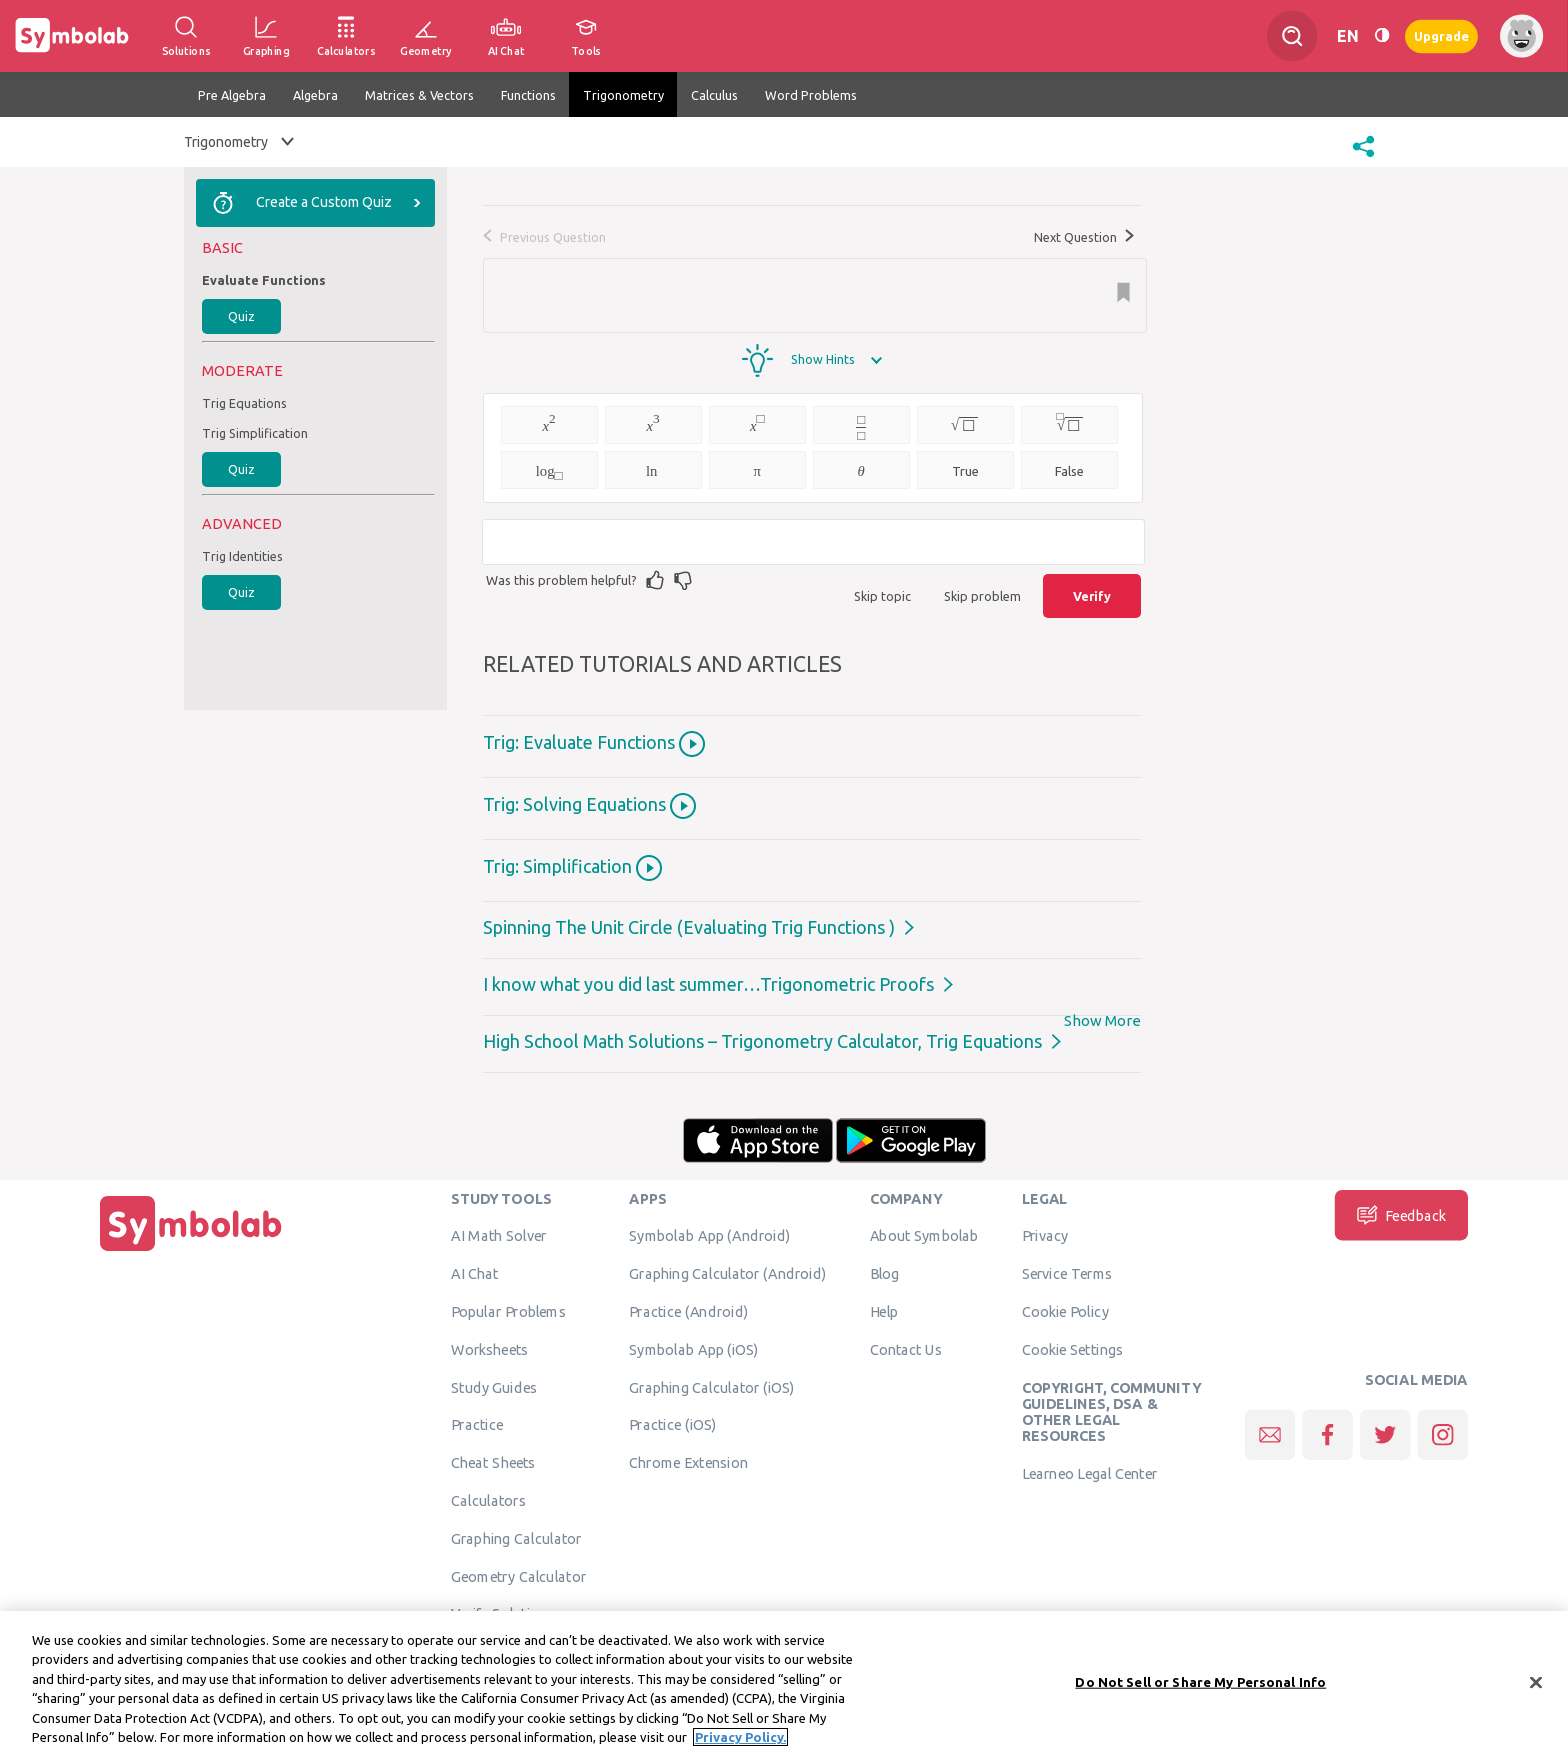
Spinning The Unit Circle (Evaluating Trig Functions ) (689, 927)
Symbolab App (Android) (709, 1236)
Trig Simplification (255, 433)
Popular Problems (508, 1311)
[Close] (1536, 1687)
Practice (477, 1425)
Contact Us (906, 1349)
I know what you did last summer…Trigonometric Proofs (708, 984)
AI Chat (475, 1274)
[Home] (191, 1251)
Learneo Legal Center (1090, 1473)
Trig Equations (244, 403)
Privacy (1045, 1236)
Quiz (241, 316)
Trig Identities (242, 556)
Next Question (1084, 237)
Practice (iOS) (672, 1425)
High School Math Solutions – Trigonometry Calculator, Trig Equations (762, 1041)
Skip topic (882, 596)
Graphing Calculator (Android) (727, 1274)
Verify (1092, 596)
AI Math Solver (498, 1236)
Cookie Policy (1065, 1311)
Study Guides (494, 1387)
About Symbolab (924, 1236)
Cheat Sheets (493, 1463)
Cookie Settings (1073, 1349)
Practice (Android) (688, 1311)
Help (884, 1311)
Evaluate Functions (264, 280)
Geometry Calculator (518, 1576)
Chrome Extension (688, 1463)
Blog (885, 1274)
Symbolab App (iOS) (694, 1349)
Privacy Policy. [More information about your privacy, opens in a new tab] (740, 1741)
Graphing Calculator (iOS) (712, 1387)
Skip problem (982, 596)
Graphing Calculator (516, 1538)
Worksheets (489, 1349)
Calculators (488, 1500)
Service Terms (1067, 1274)
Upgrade (1441, 35)
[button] (1363, 159)
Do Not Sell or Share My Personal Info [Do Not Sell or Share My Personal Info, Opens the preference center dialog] (1200, 1686)
